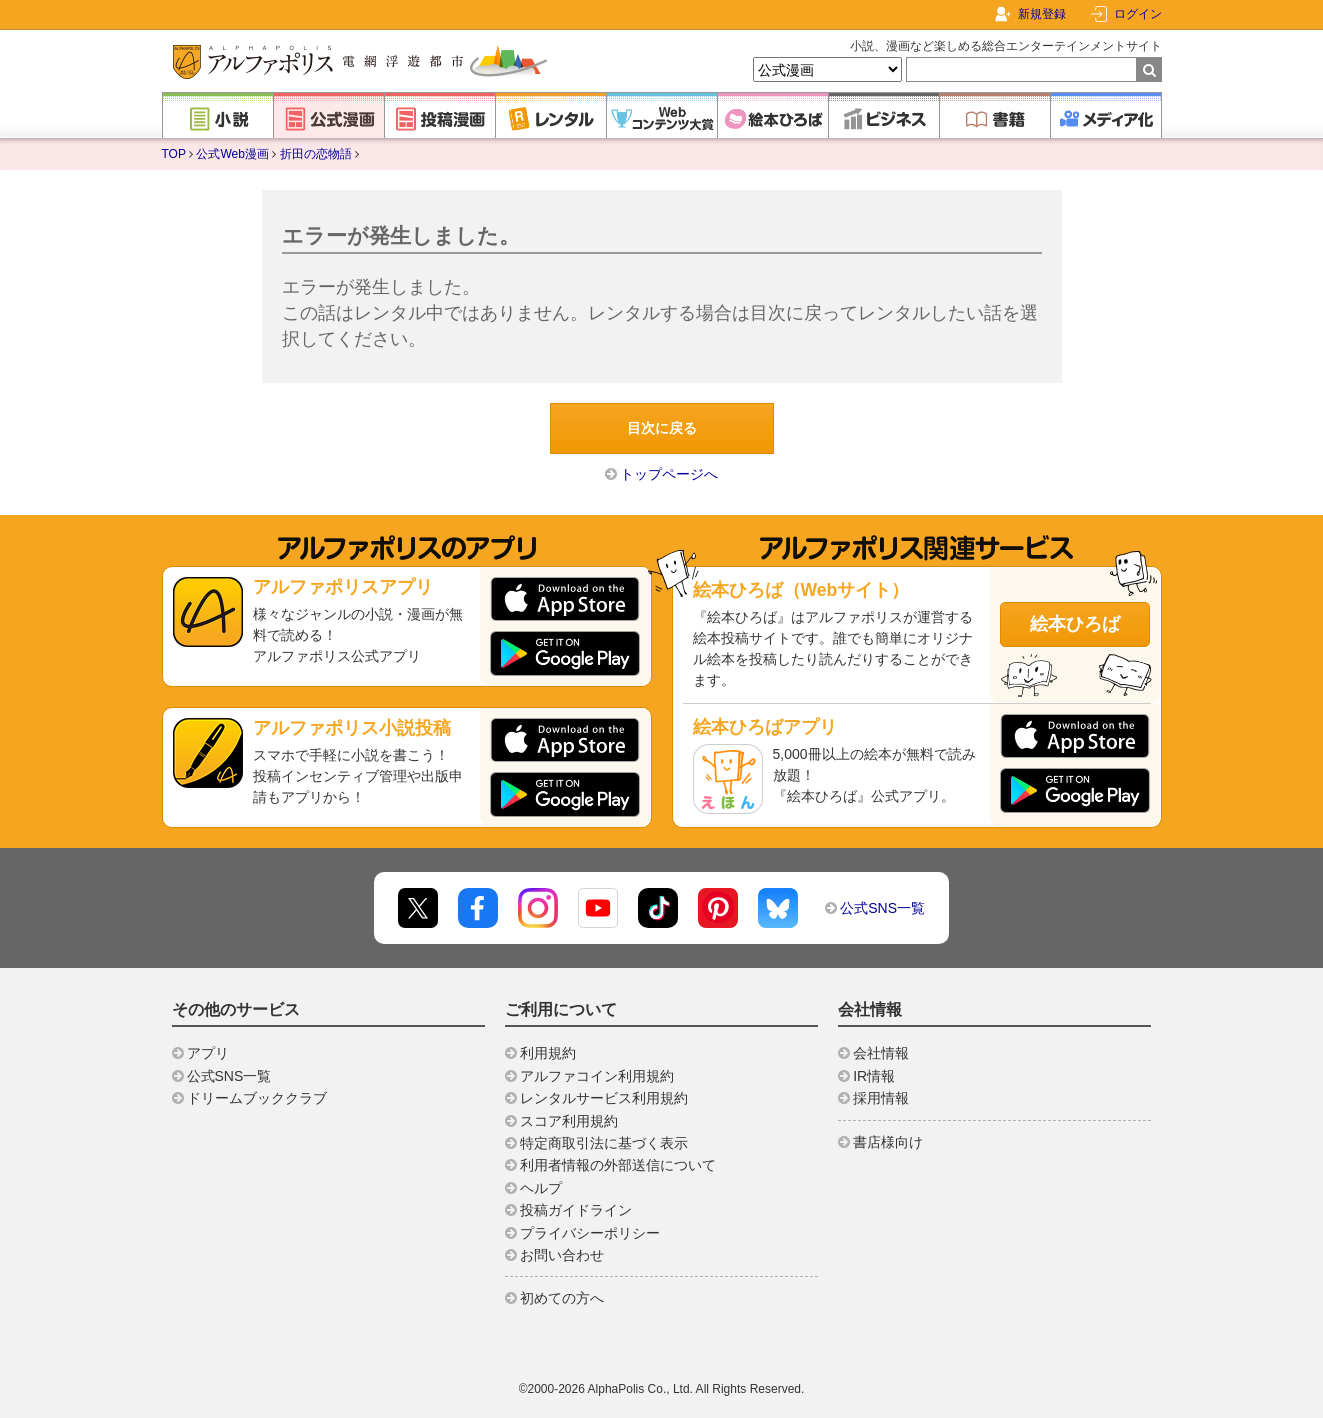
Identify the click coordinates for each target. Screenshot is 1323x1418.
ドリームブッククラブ (257, 1098)
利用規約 (548, 1053)
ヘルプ (541, 1188)
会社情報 (881, 1053)
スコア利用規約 (569, 1121)
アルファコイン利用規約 (597, 1076)
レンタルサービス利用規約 (604, 1098)
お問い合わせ (562, 1255)
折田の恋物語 (316, 154)
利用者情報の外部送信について (618, 1165)
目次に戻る (662, 428)
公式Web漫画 (232, 154)
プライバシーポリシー (590, 1233)
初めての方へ (562, 1298)
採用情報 (881, 1098)
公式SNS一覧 (882, 908)
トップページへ (669, 474)
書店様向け (888, 1142)
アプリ (208, 1053)
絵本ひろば (1075, 624)
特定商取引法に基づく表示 (604, 1143)
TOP (174, 154)
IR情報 (874, 1076)
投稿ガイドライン (576, 1210)
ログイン (1138, 14)
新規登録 (1042, 14)
